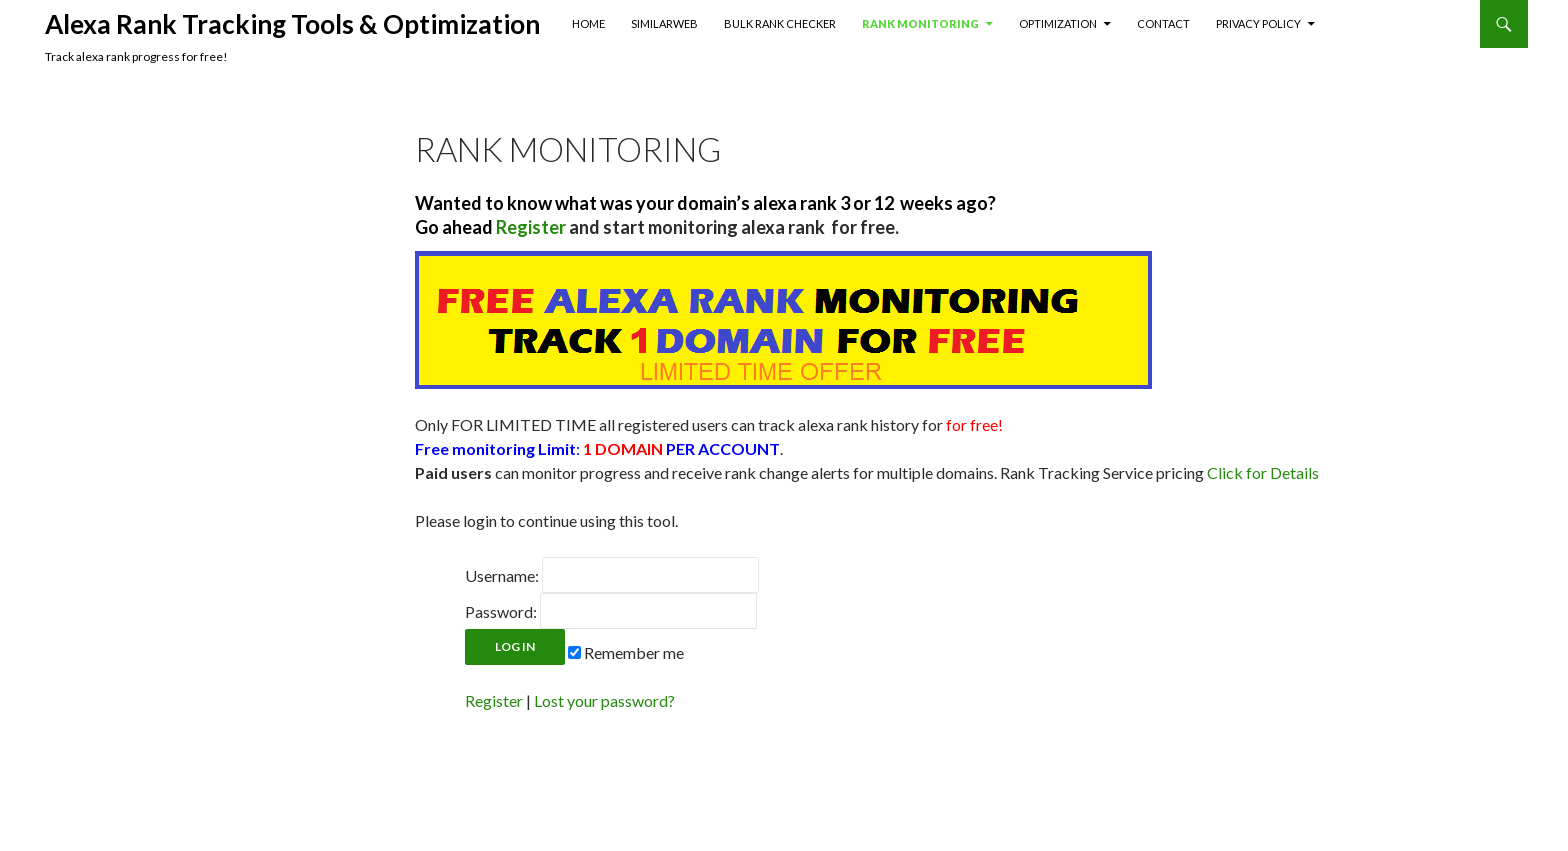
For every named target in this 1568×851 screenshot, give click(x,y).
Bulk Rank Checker (780, 23)
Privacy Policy (1258, 23)
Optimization (1058, 23)
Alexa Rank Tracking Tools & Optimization (292, 24)
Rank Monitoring (920, 23)
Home (588, 23)
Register (494, 700)
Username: (502, 575)
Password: (501, 611)
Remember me (626, 652)
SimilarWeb (664, 23)
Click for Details (1263, 472)
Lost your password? (604, 700)
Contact (1163, 23)
